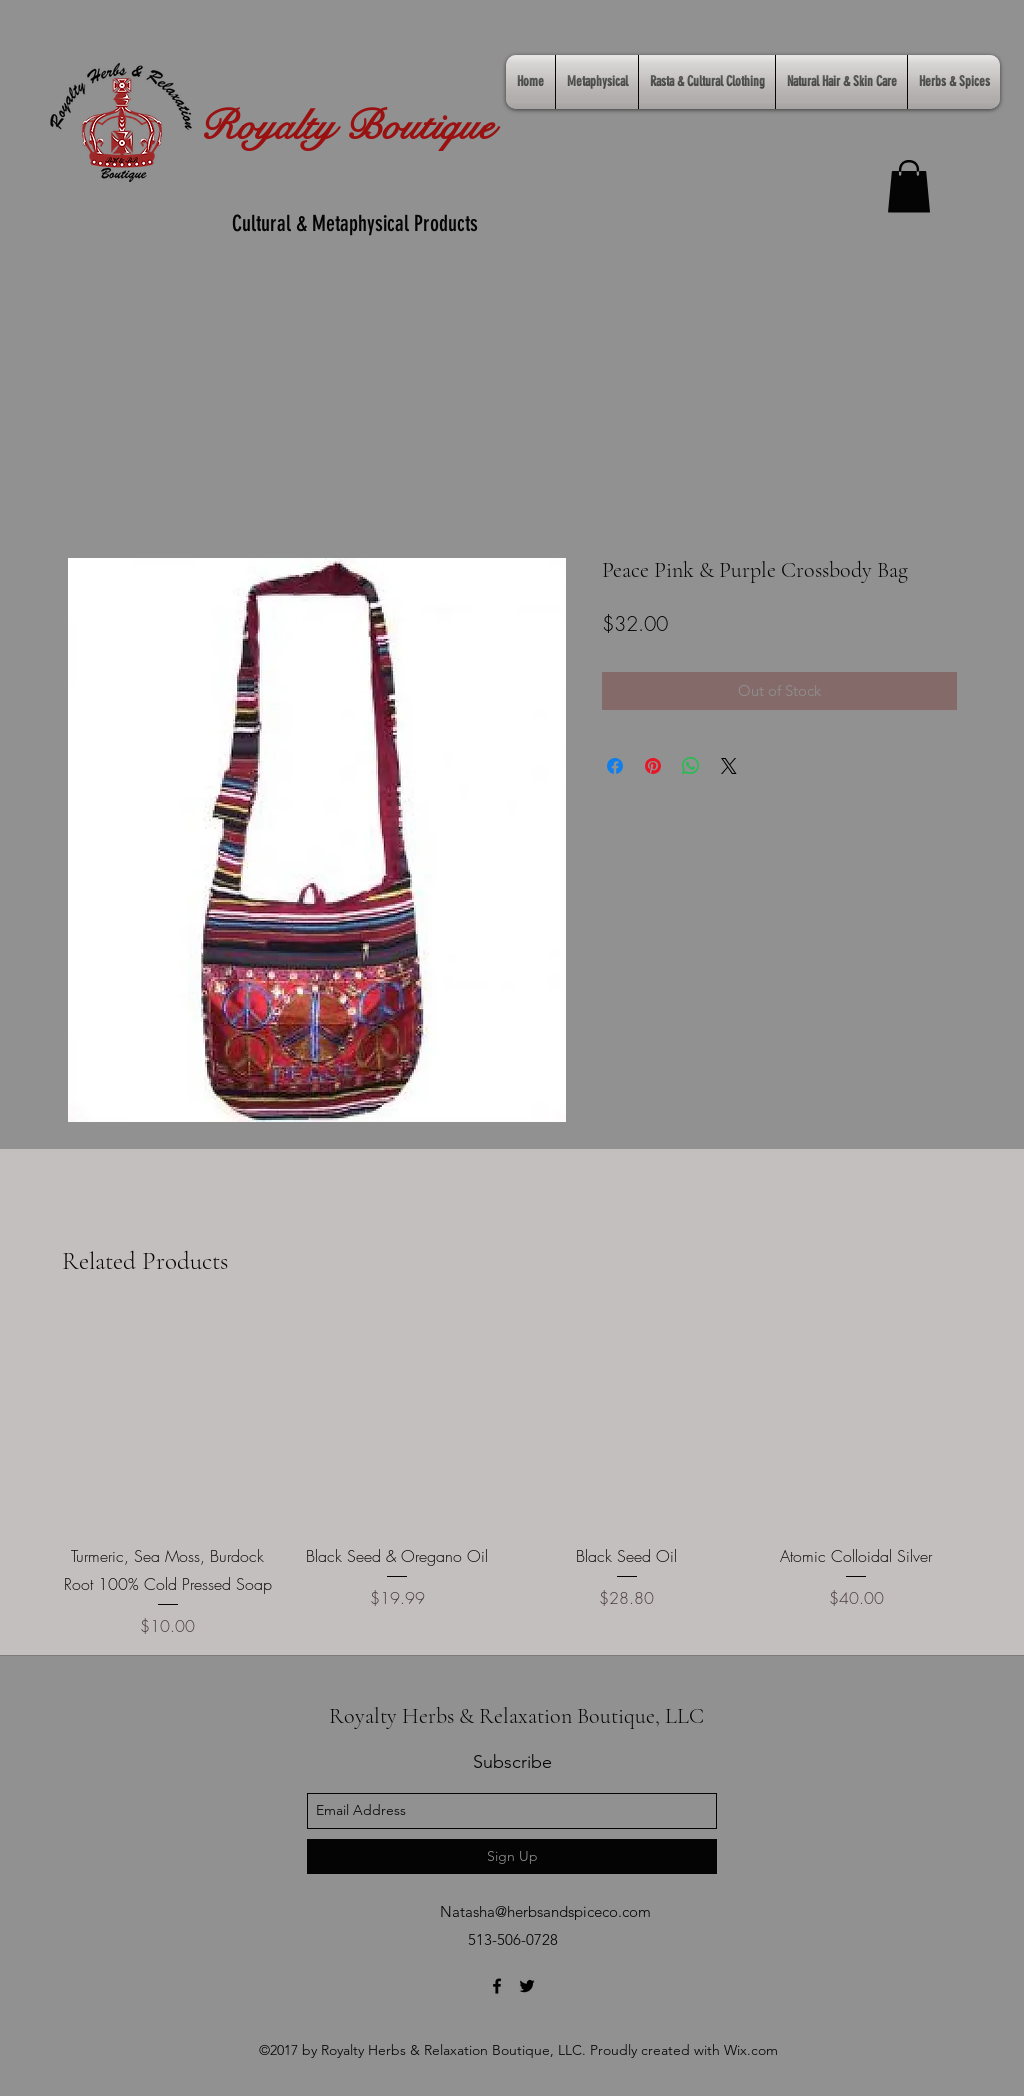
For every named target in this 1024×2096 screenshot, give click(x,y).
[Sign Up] (512, 1856)
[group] (512, 1476)
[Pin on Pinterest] (653, 766)
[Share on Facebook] (615, 766)
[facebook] (497, 1986)
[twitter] (527, 1986)
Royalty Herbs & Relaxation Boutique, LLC (516, 1716)
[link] (909, 186)
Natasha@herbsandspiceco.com (545, 1911)
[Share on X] (729, 766)
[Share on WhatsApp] (691, 766)
